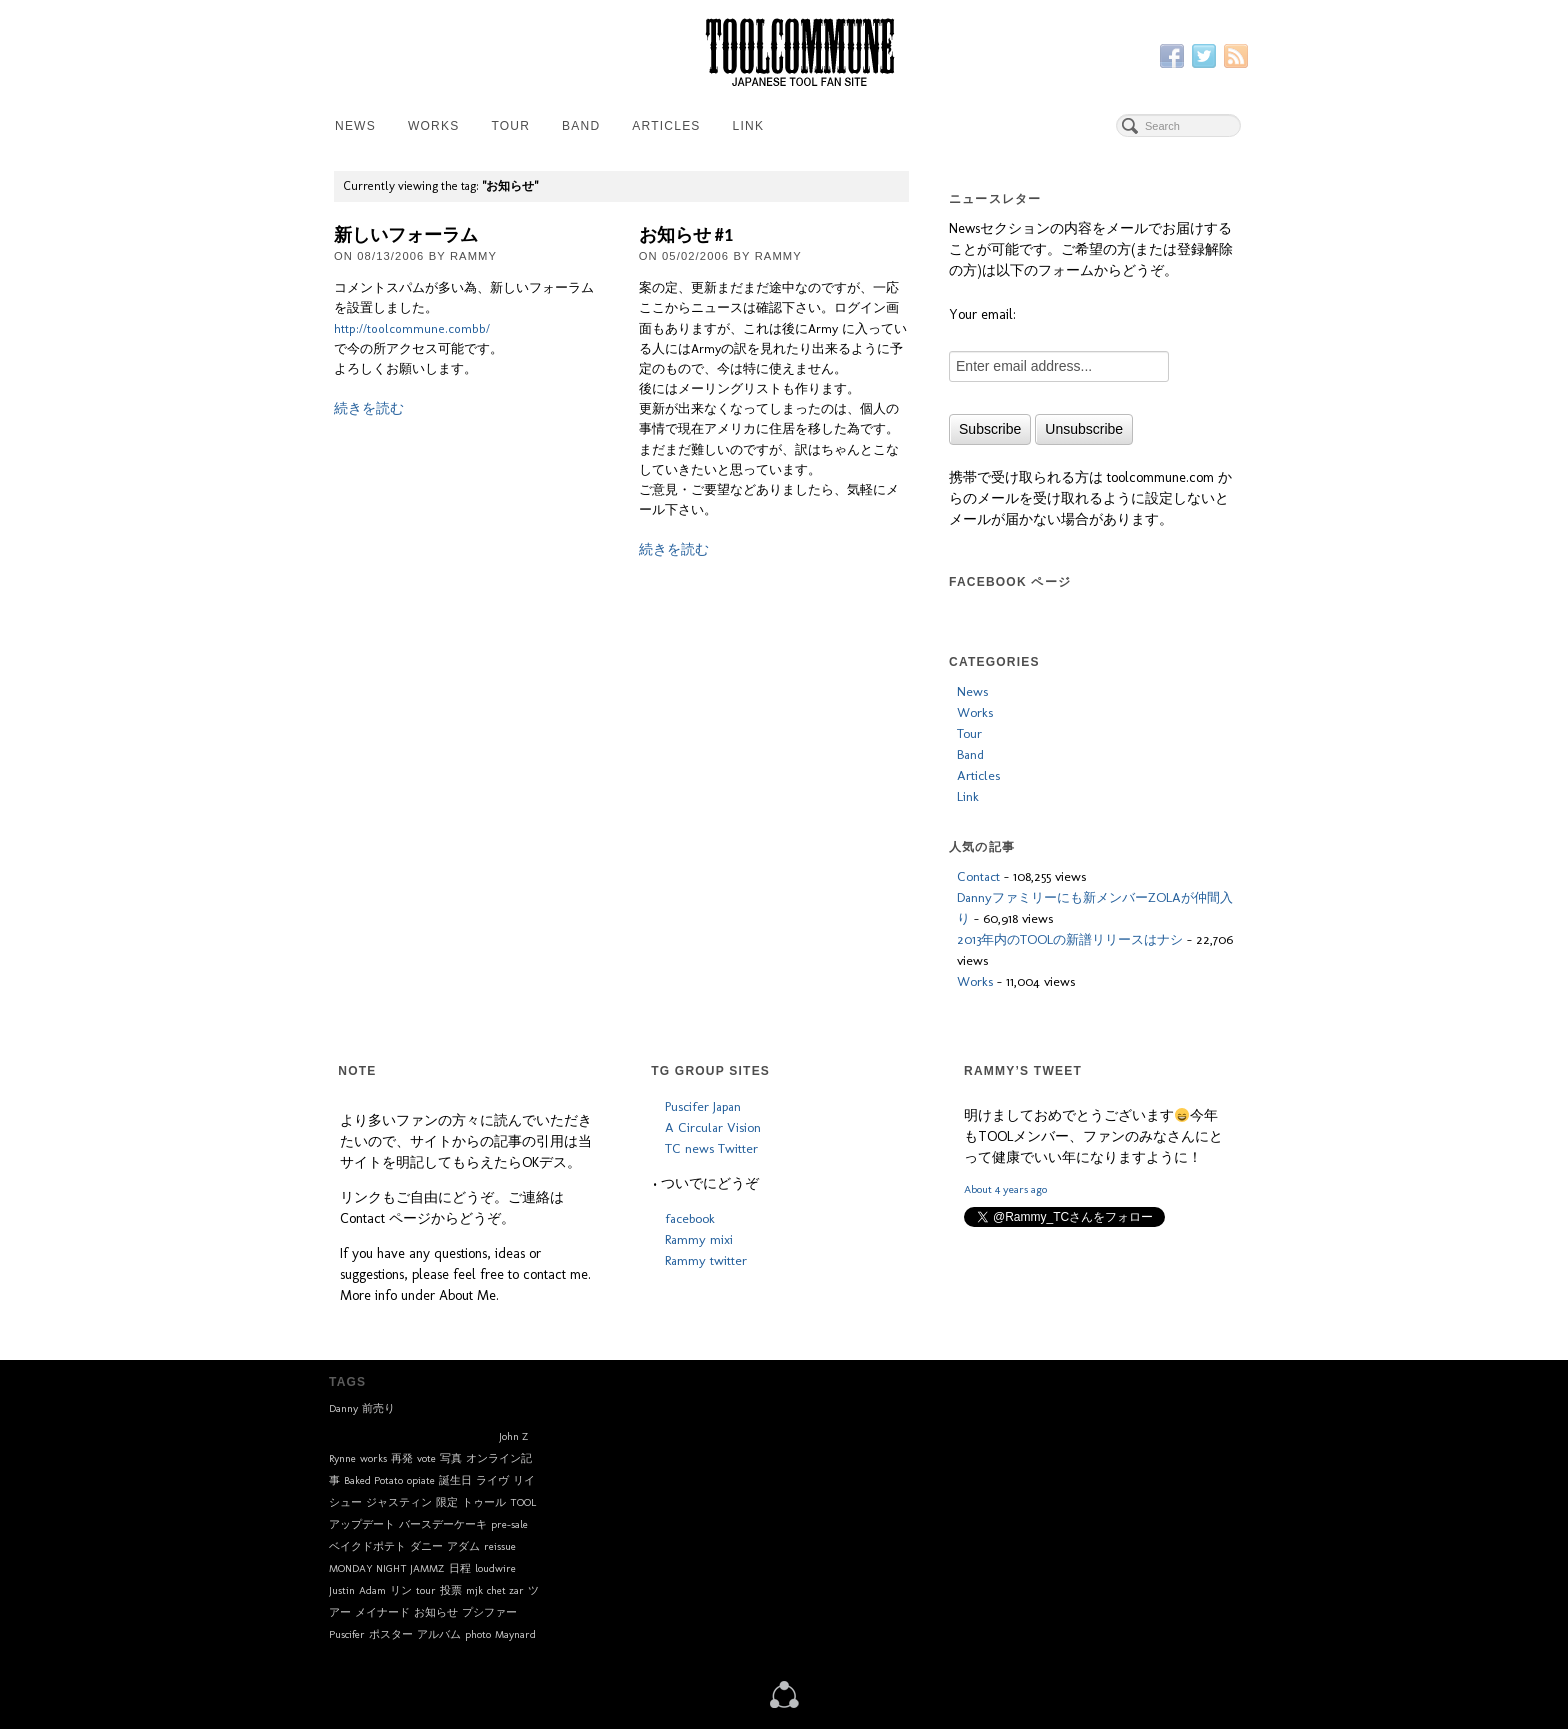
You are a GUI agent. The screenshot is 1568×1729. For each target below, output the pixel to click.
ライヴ (492, 1480)
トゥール (484, 1502)
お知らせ (436, 1612)
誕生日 (455, 1480)
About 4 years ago (1005, 1189)
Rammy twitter (706, 1260)
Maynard (515, 1634)
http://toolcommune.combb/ (412, 328)
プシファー (489, 1612)
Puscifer (347, 1634)
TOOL (523, 1502)
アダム (463, 1546)
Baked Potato (373, 1480)
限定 (447, 1502)
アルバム (439, 1634)
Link (749, 126)
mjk (474, 1590)
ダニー (426, 1546)
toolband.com (412, 1429)
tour (426, 1590)
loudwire (495, 1568)
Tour (510, 126)
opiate (421, 1480)
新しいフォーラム (406, 235)
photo (478, 1634)
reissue (500, 1546)
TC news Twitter (711, 1148)
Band (581, 126)
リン (401, 1590)
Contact (978, 876)
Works (433, 126)
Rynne (342, 1458)
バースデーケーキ (443, 1524)
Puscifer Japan (703, 1106)
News (355, 126)
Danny (343, 1408)
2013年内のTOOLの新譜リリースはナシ (1070, 939)
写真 (451, 1458)
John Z (514, 1436)
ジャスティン (399, 1502)
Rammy (473, 256)
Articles (666, 126)
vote (426, 1458)
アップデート (362, 1524)
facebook (690, 1218)
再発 (402, 1458)
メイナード (382, 1612)
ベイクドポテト (367, 1546)
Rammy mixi (699, 1239)
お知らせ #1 (686, 235)
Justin (342, 1590)
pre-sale (509, 1524)
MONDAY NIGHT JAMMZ (387, 1568)
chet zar (505, 1590)
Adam (372, 1590)
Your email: (982, 314)
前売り (378, 1408)
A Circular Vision (713, 1127)
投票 (451, 1590)
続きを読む (369, 408)
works (373, 1458)
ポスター (391, 1634)
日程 (460, 1568)
